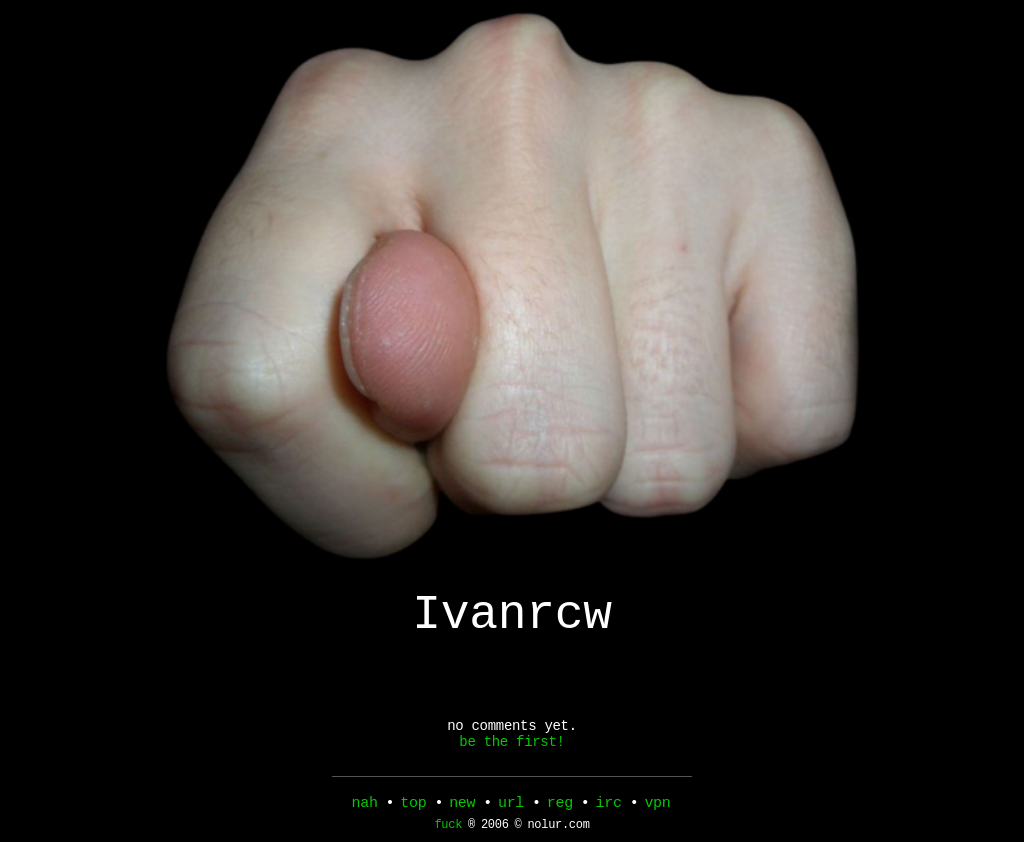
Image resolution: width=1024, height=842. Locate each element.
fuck (448, 829)
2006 (495, 829)
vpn (657, 805)
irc (609, 805)
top (413, 805)
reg (560, 805)
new (462, 805)
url (511, 805)
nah (365, 805)
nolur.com (558, 829)
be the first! (511, 757)
